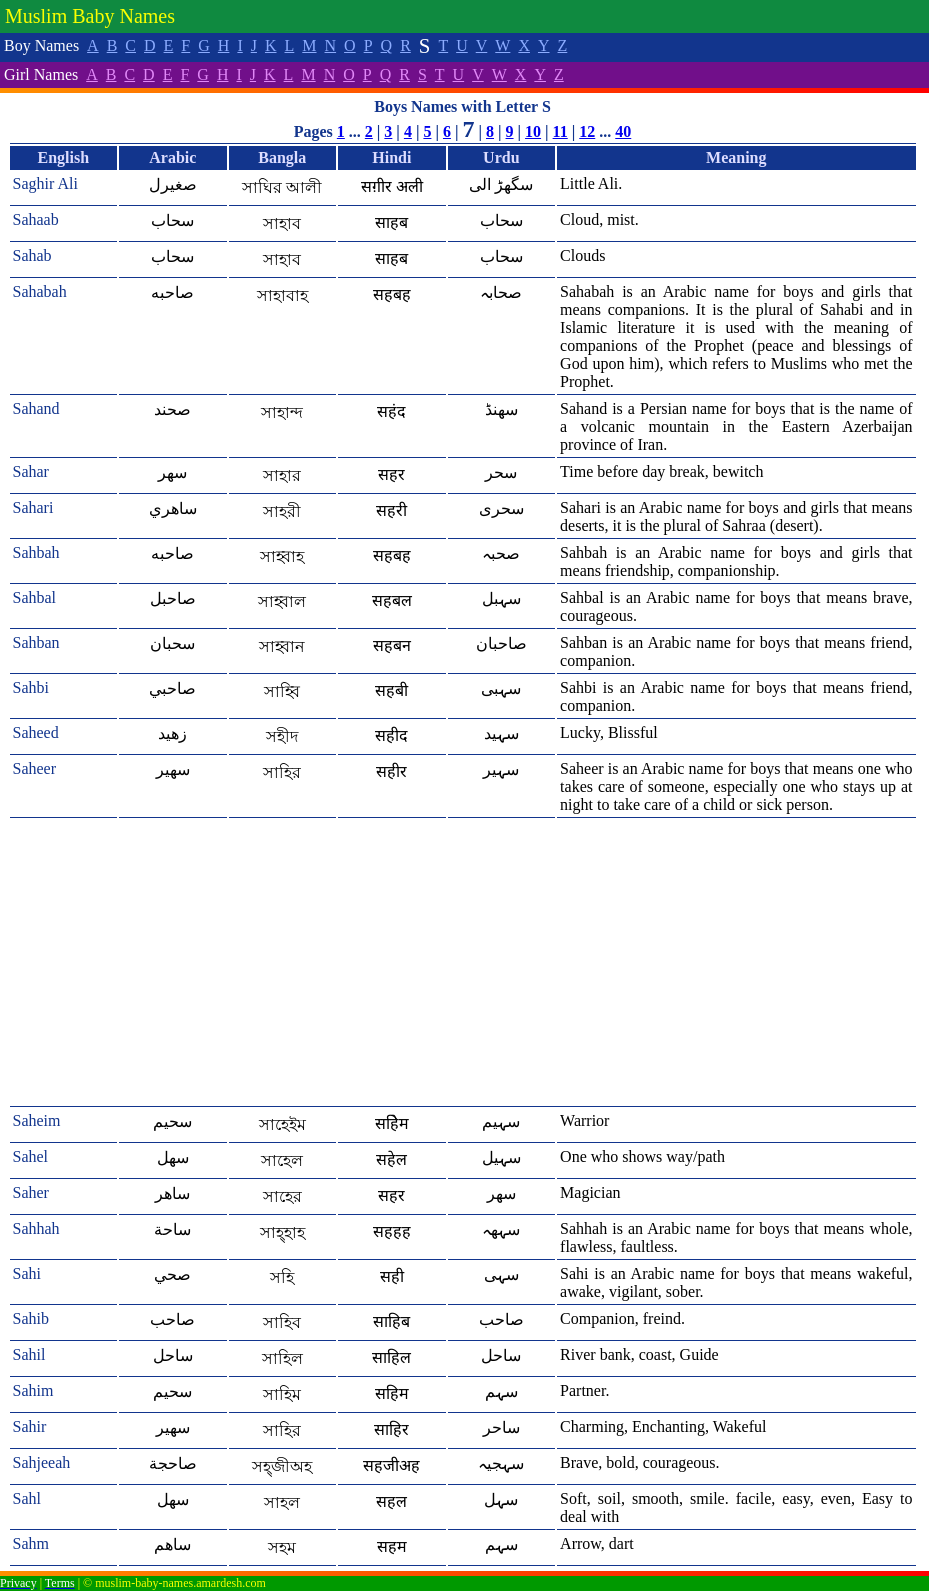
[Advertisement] (463, 963)
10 (533, 131)
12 (587, 131)
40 (623, 131)
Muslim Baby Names (90, 16)
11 (560, 131)
